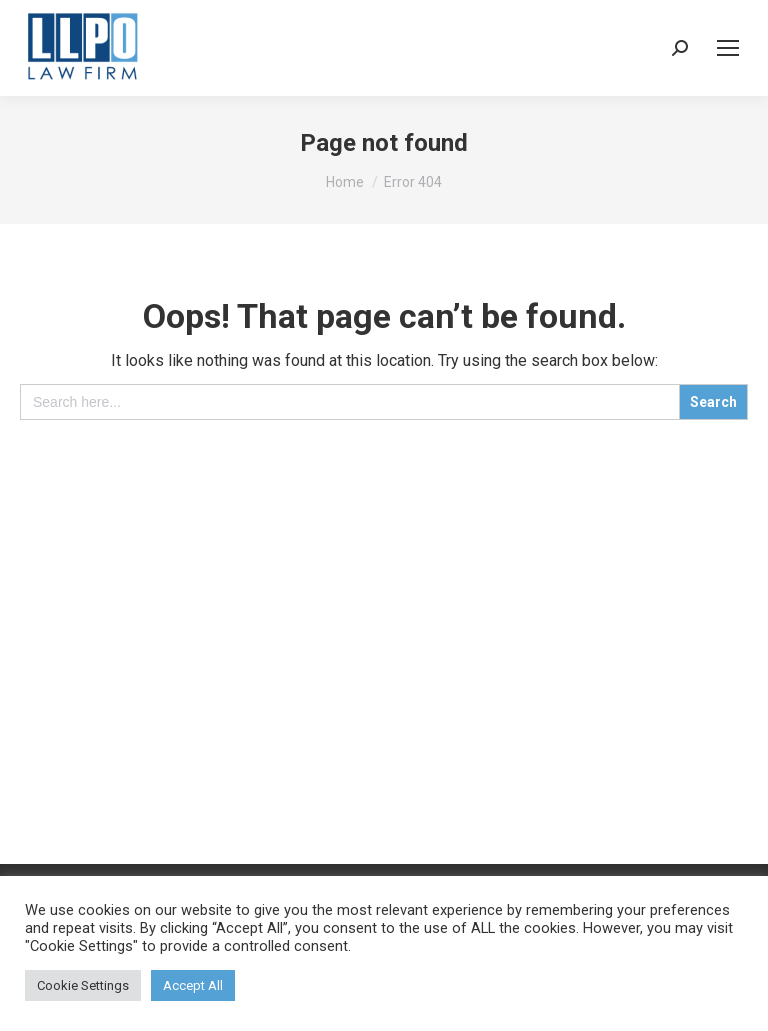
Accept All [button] (193, 985)
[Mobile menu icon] (728, 48)
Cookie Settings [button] (83, 985)
